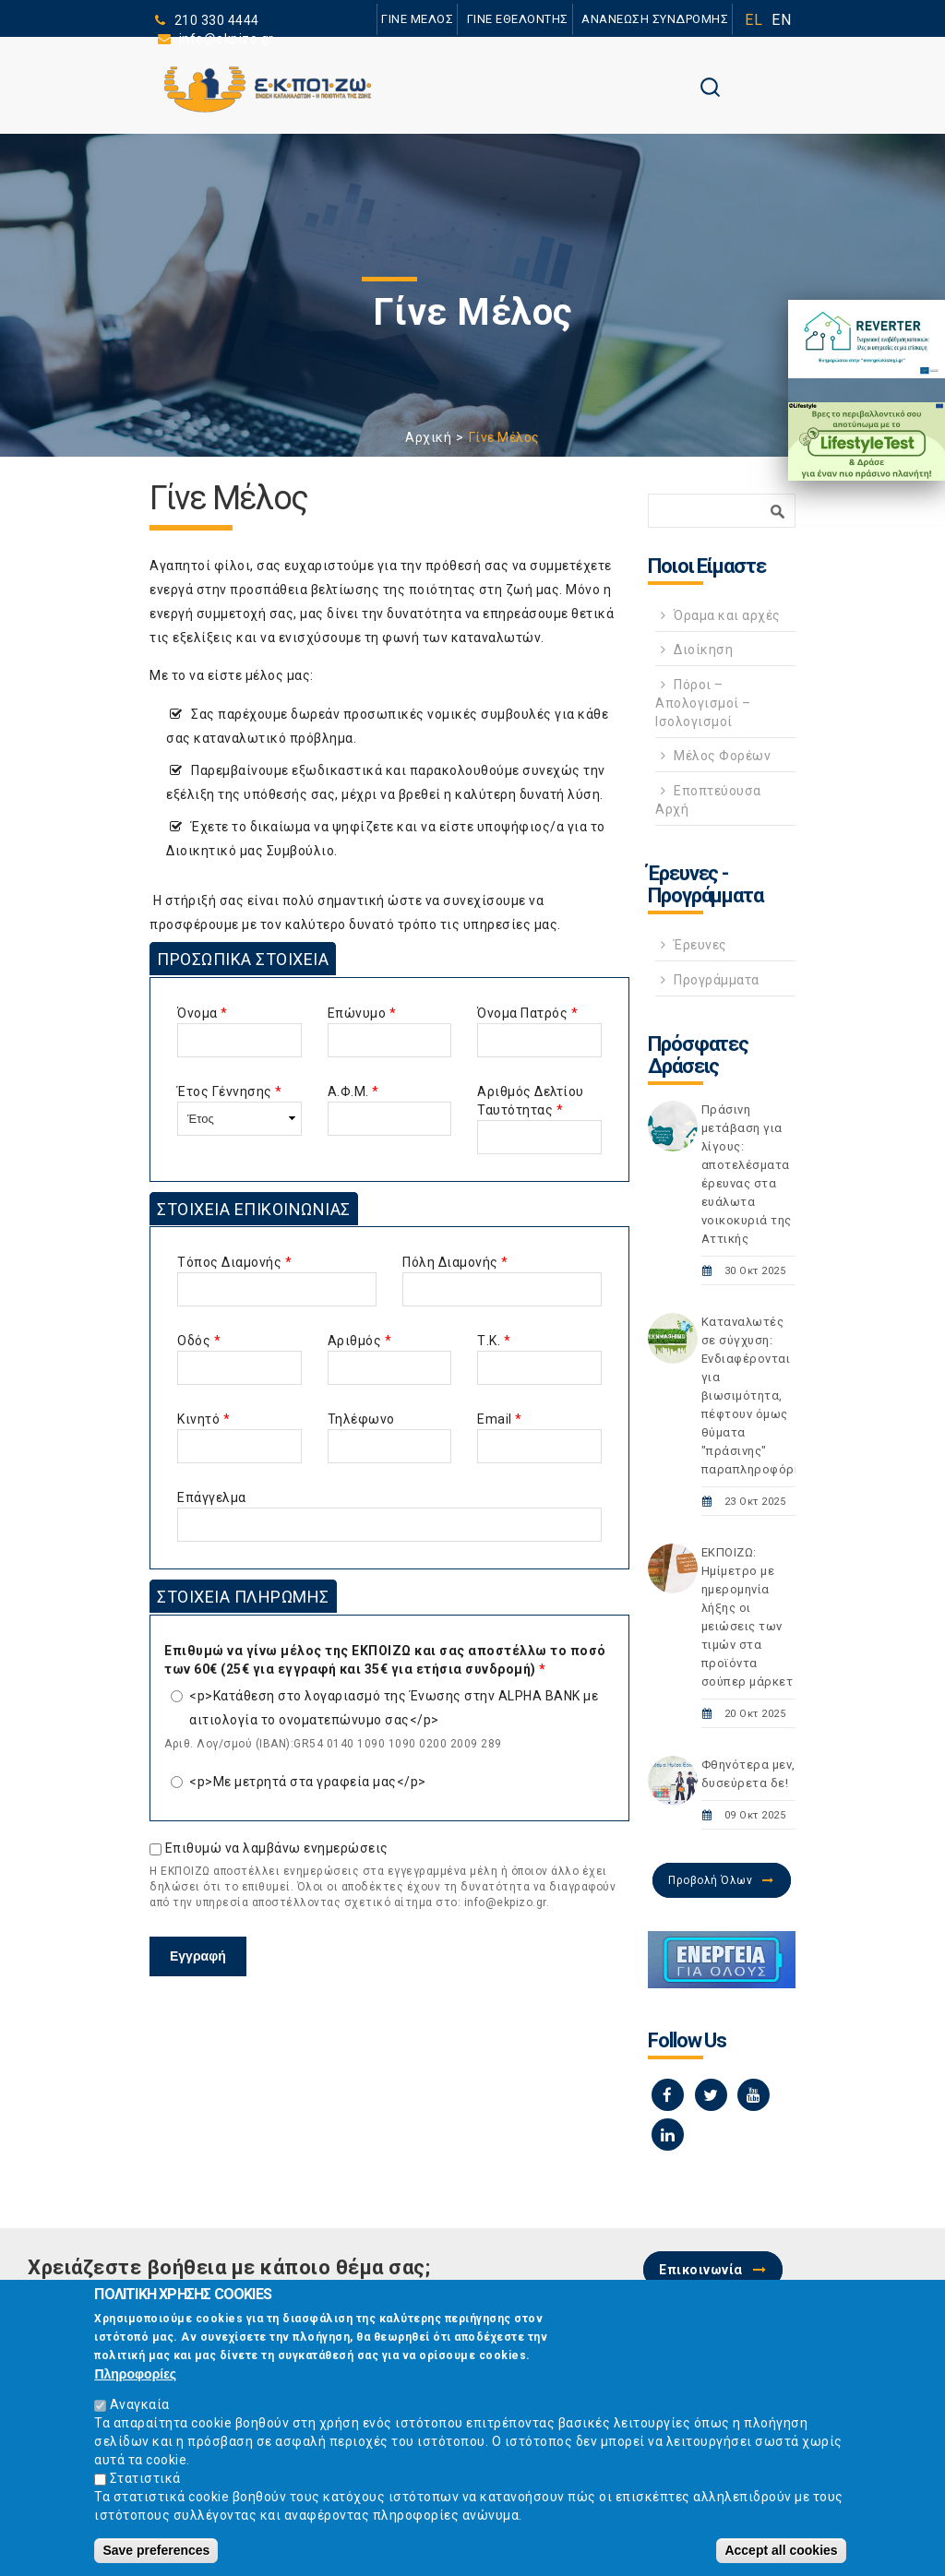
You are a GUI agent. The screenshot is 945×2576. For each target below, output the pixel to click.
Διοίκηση (703, 649)
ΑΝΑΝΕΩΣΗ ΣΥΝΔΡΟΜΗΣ (654, 19)
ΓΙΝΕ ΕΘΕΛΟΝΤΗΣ (517, 19)
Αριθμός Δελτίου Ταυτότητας (530, 1100)
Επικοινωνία (701, 2269)
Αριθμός (360, 1340)
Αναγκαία (140, 2411)
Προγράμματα (717, 979)
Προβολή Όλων (710, 1880)
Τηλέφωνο (361, 1419)
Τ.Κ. (493, 1340)
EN (781, 20)
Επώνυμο (362, 1013)
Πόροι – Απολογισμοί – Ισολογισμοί (703, 703)
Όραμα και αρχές (727, 615)
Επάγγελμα (211, 1497)
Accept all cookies (780, 2557)
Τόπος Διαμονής (234, 1262)
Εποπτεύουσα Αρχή (708, 800)
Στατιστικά (145, 2485)
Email (499, 1419)
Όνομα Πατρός (527, 1013)
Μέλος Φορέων (722, 755)
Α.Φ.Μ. (353, 1091)
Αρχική (428, 437)
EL (753, 20)
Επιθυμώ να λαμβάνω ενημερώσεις (277, 1848)
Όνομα (202, 1013)
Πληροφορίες (135, 2381)
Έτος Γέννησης (229, 1091)
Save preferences (155, 2557)
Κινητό (203, 1419)
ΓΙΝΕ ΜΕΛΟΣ (417, 19)
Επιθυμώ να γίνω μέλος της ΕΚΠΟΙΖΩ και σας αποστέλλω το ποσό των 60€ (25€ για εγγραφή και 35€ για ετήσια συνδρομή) (385, 1659)
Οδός (199, 1340)
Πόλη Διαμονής (455, 1262)
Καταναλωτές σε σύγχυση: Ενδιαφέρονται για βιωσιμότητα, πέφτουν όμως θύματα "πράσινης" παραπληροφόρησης (762, 1395)
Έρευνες (700, 944)
